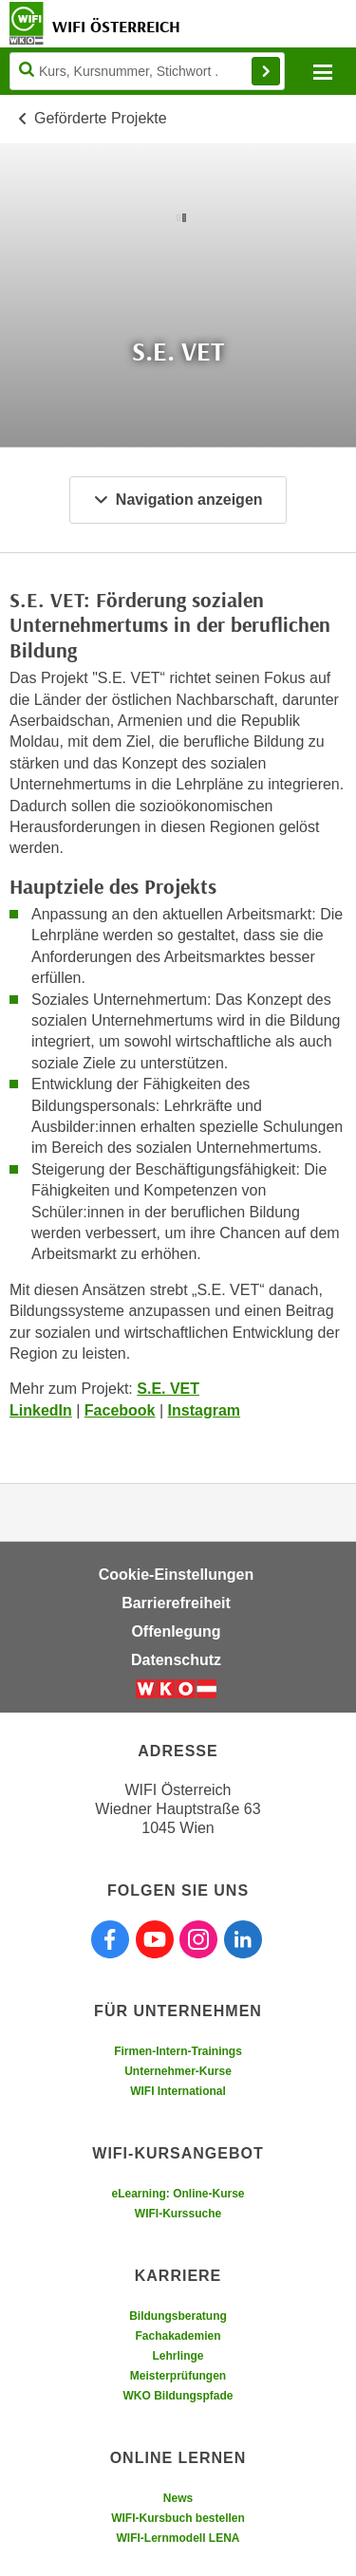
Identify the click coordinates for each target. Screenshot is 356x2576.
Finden (266, 71)
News (178, 2498)
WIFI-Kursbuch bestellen (178, 2518)
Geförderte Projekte (100, 118)
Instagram (204, 1410)
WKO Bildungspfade (178, 2395)
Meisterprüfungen (178, 2375)
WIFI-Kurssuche (178, 2213)
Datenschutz (176, 1660)
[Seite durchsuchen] (147, 71)
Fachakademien (177, 2336)
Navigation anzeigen (177, 499)
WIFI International (178, 2091)
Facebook (120, 1410)
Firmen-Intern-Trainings (178, 2051)
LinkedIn (40, 1410)
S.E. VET (168, 1389)
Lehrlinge (177, 2356)
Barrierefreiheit (176, 1603)
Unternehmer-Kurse (178, 2071)
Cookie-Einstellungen (176, 1574)
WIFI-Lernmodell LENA (178, 2538)
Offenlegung (175, 1631)
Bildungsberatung (178, 2316)
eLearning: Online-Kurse (177, 2193)
